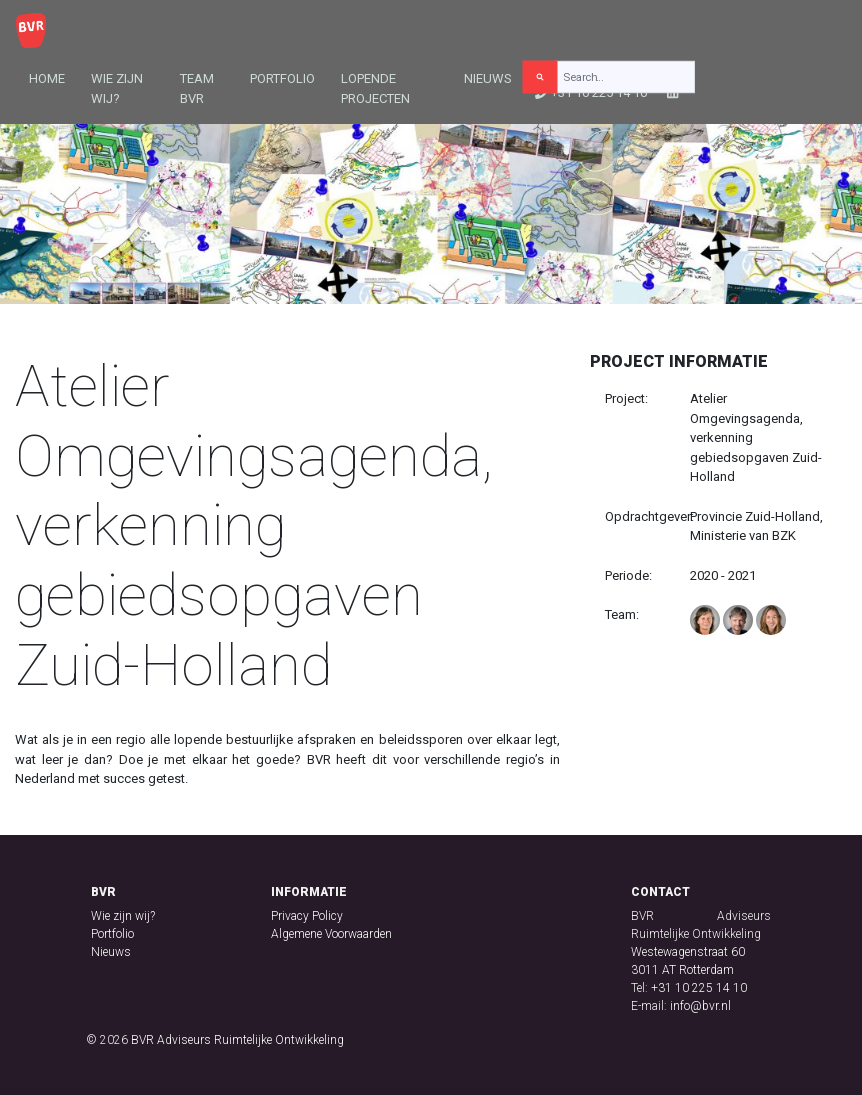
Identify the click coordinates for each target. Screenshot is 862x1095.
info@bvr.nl (700, 1006)
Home (47, 78)
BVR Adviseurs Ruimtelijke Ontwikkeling (237, 1040)
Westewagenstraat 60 (688, 952)
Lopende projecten (375, 88)
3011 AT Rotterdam (682, 970)
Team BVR (197, 88)
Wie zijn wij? (117, 88)
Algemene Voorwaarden (331, 934)
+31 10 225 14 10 (699, 988)
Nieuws (488, 78)
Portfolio (282, 78)
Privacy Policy (307, 916)
